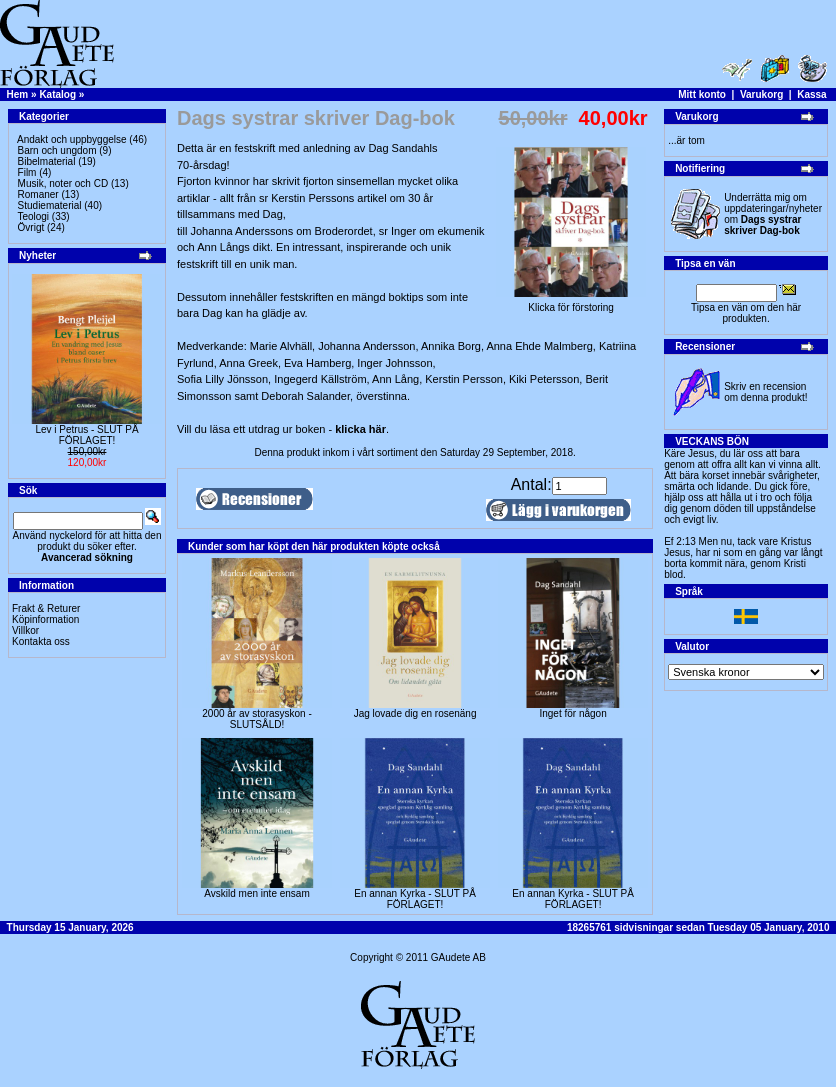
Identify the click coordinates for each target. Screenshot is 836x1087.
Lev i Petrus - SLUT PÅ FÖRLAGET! (86, 435)
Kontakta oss (41, 641)
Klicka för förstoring (571, 303)
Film (27, 172)
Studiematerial (50, 205)
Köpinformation (45, 619)
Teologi (33, 216)
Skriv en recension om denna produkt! (765, 392)
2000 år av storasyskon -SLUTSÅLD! (257, 719)
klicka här (360, 429)
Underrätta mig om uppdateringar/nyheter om (773, 214)
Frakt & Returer (46, 608)
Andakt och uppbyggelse (72, 139)
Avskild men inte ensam (256, 893)
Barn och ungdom (57, 150)
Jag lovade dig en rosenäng (415, 713)
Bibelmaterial (47, 161)
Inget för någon (572, 713)
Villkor (25, 630)
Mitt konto (702, 94)
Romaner (38, 194)
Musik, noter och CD (63, 183)
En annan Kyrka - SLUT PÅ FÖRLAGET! (415, 899)
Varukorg (761, 94)
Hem (18, 94)
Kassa (811, 94)
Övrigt (31, 227)
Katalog (57, 94)
